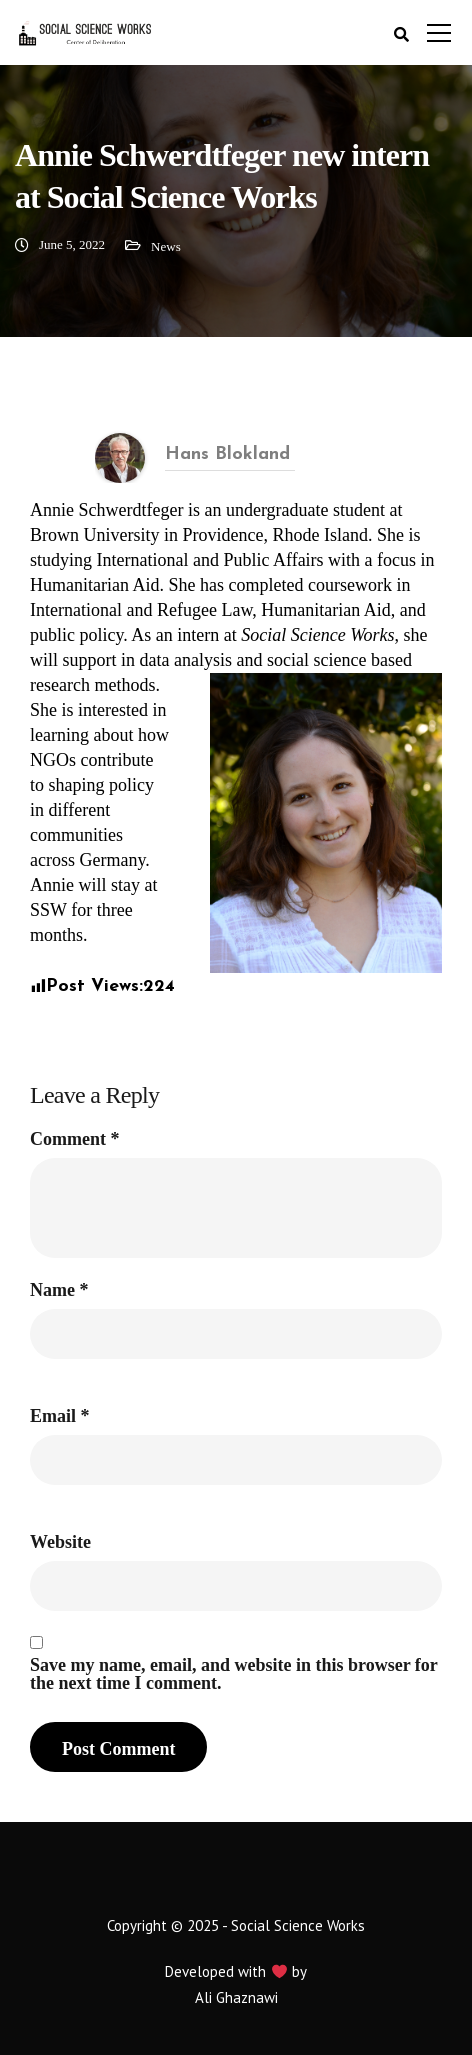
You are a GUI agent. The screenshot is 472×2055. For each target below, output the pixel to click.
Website (60, 1542)
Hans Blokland (227, 454)
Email (60, 1416)
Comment (74, 1139)
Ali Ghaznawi (236, 1997)
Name (59, 1290)
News (166, 246)
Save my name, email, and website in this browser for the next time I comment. (234, 1674)
